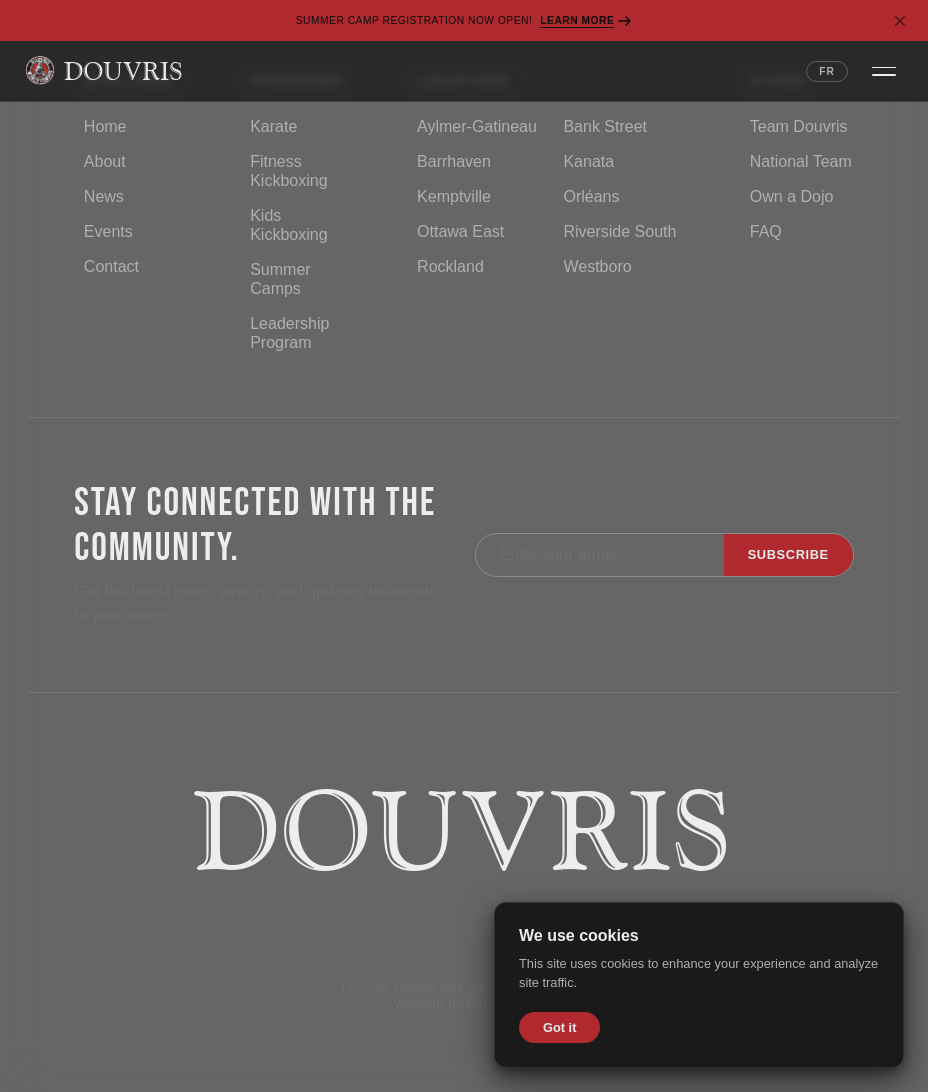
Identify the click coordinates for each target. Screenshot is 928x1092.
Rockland (450, 266)
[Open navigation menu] (884, 71)
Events (108, 231)
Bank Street (605, 126)
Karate (273, 126)
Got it (559, 1027)
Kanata (588, 161)
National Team (801, 161)
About (105, 161)
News (104, 196)
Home (105, 126)
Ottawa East (460, 231)
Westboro (597, 266)
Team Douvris (799, 126)
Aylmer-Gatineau (477, 126)
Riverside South (619, 231)
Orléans (591, 196)
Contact (111, 266)
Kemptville (454, 196)
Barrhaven (454, 161)
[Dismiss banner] (900, 21)
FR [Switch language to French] (827, 71)
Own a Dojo (792, 196)
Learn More (586, 21)
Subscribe (788, 554)
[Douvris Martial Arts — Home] (103, 71)
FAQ (766, 231)
